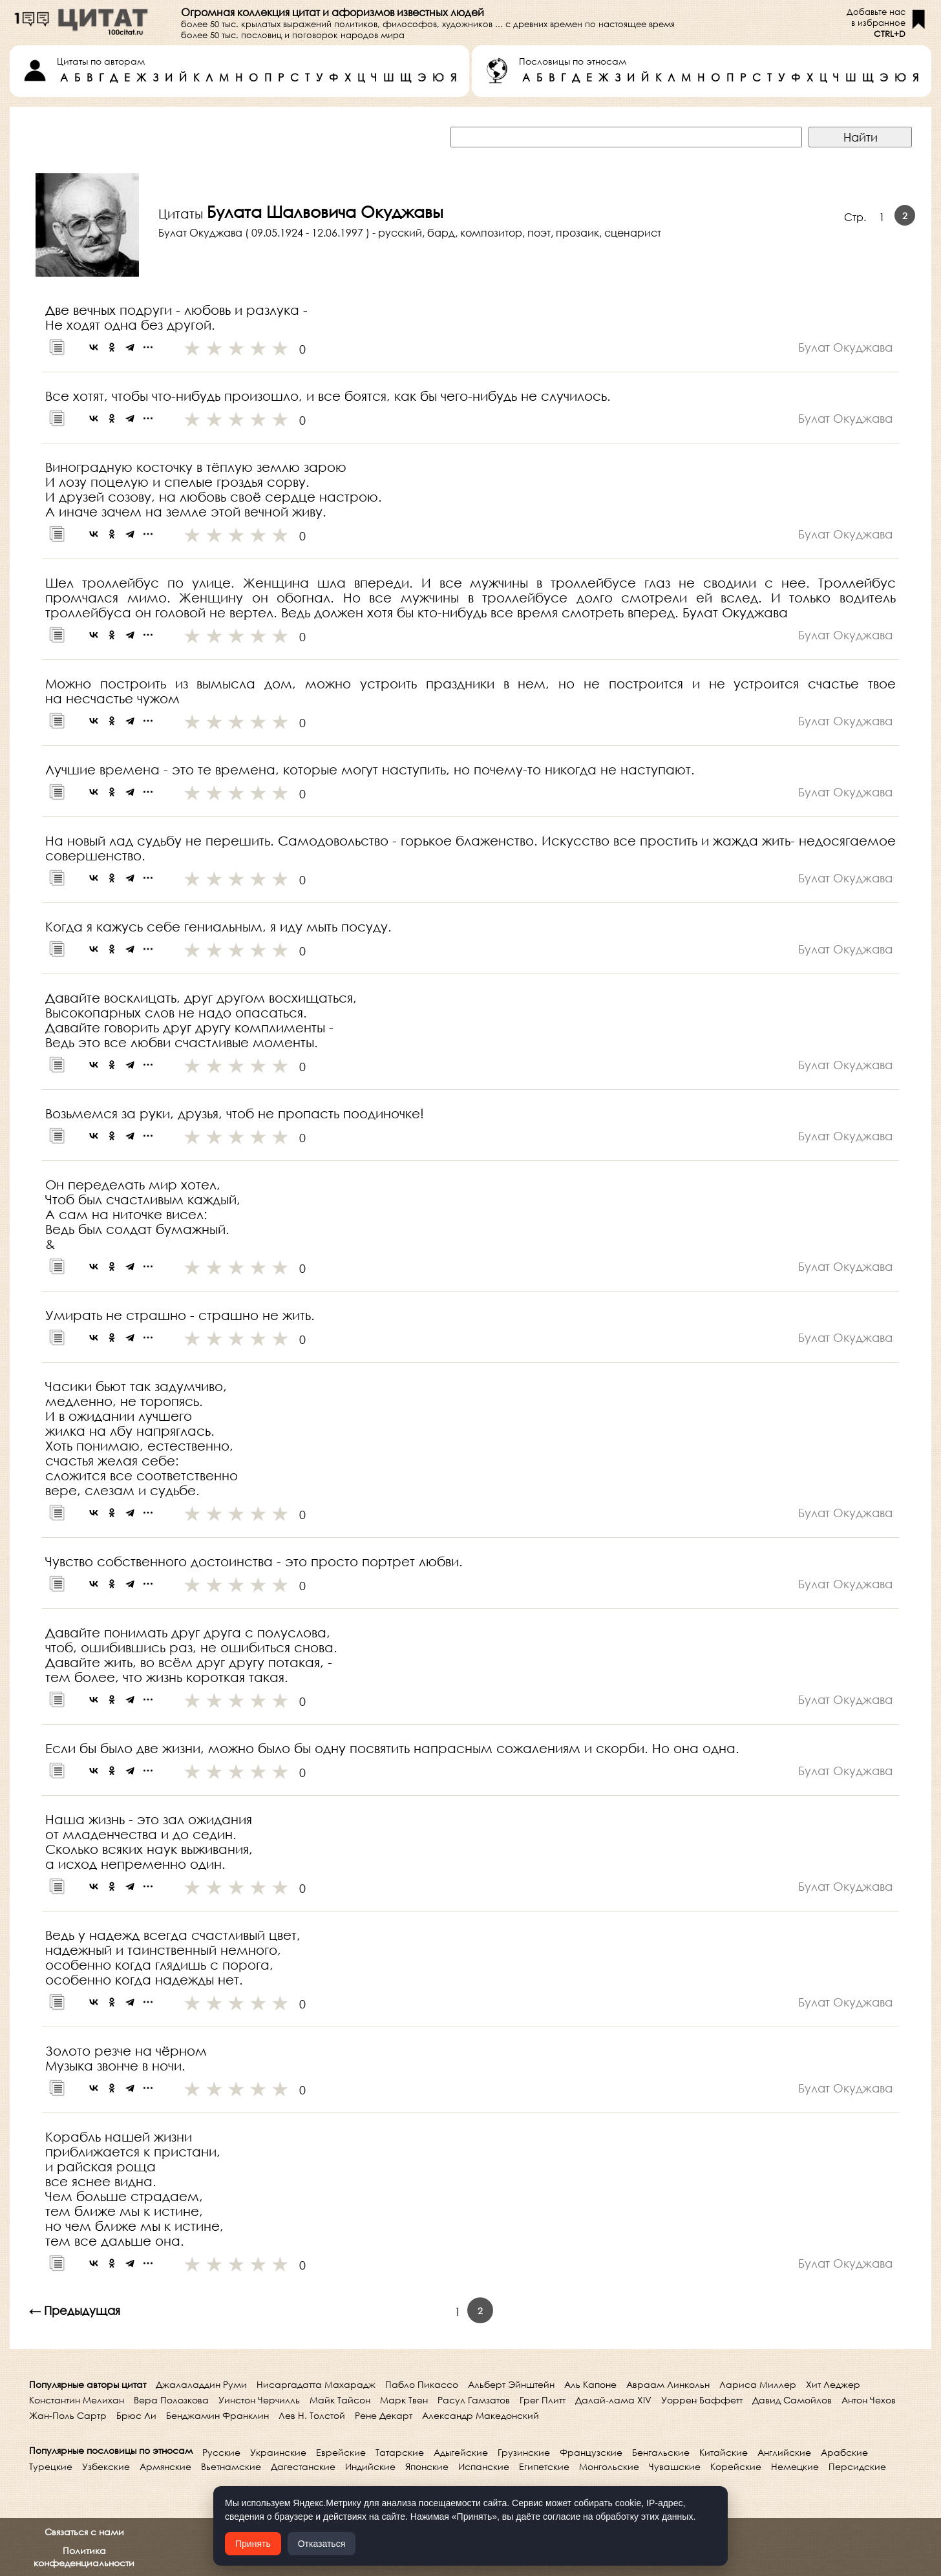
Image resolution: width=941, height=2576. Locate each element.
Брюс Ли (136, 2415)
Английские (784, 2452)
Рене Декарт (383, 2415)
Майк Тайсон (340, 2400)
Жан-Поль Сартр (68, 2415)
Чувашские (675, 2466)
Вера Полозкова (171, 2400)
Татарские (399, 2452)
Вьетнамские (231, 2466)
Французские (591, 2452)
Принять (253, 2544)
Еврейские (341, 2452)
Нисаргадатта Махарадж (316, 2384)
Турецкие (50, 2466)
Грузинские (524, 2452)
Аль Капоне (590, 2384)
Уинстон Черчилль (259, 2400)
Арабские (844, 2452)
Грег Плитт (543, 2400)
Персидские (857, 2466)
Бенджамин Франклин (217, 2415)
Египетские (544, 2466)
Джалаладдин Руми (201, 2384)
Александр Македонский (480, 2415)
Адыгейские (461, 2452)
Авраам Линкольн (668, 2384)
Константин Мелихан (76, 2400)
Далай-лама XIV (613, 2400)
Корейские (735, 2466)
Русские (221, 2452)
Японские (427, 2466)
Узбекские (106, 2466)
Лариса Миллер (757, 2384)
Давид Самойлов (792, 2400)
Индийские (370, 2466)
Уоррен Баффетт (702, 2400)
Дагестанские (303, 2466)
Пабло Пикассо (421, 2384)
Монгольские (609, 2466)
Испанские (483, 2466)
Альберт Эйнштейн (511, 2384)
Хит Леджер (833, 2384)
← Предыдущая (74, 2310)
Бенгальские (661, 2452)
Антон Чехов (868, 2400)
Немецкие (795, 2466)
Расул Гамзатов (474, 2400)
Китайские (723, 2452)
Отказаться (322, 2544)
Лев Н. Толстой (312, 2415)
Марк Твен (404, 2400)
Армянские (165, 2466)
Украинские (278, 2452)
